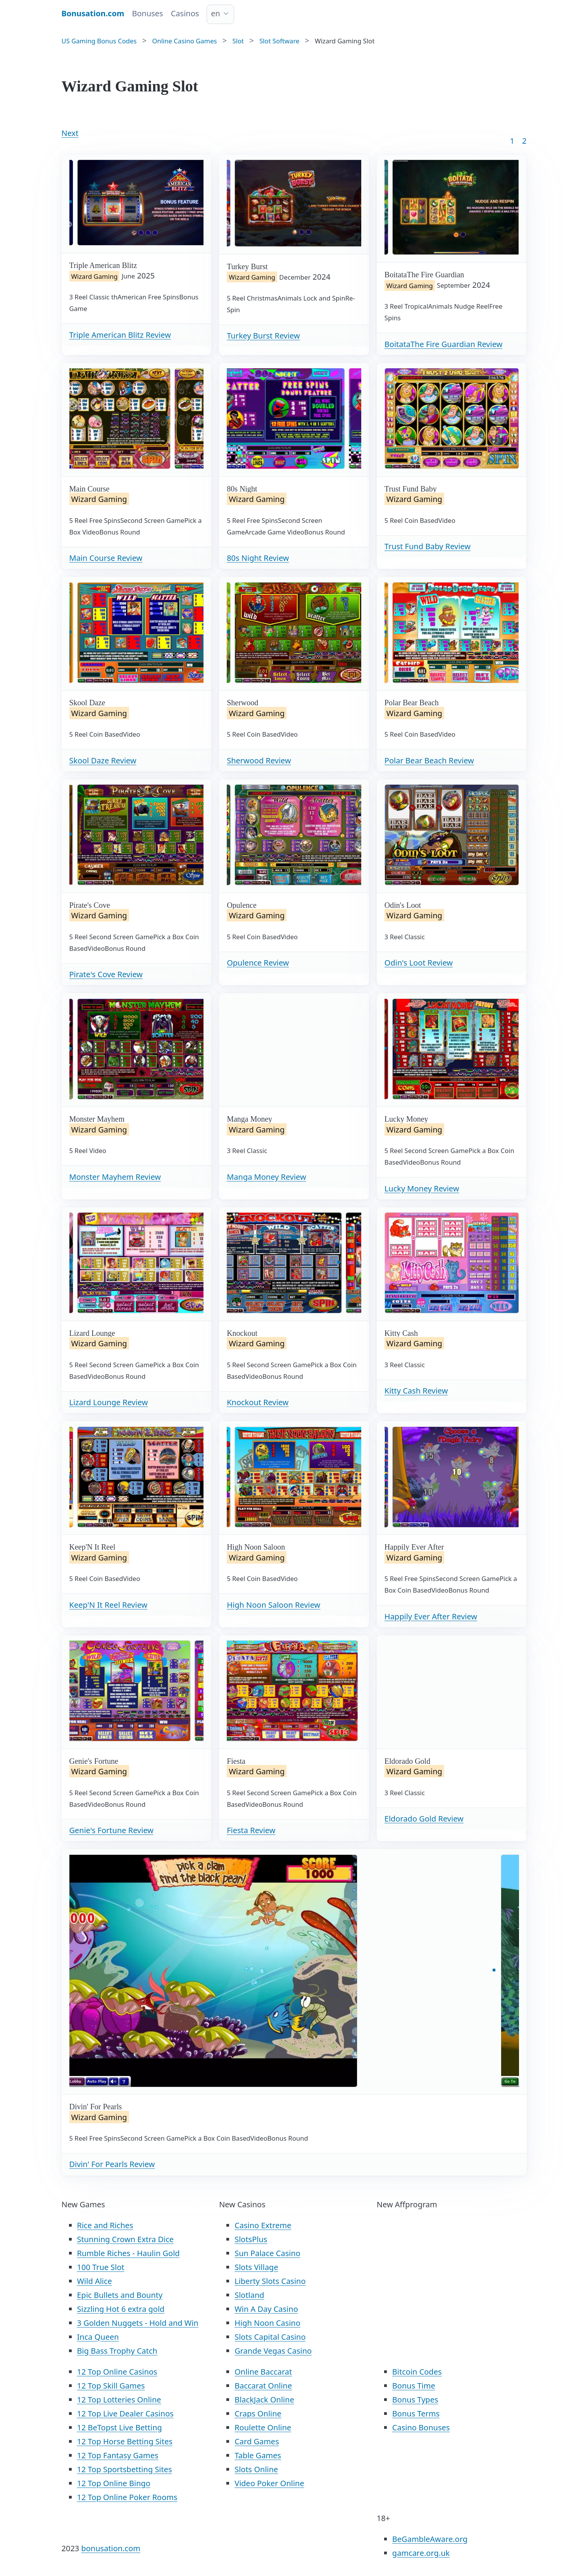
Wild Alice (94, 2281)
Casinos (185, 13)
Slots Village (256, 2267)
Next (70, 133)
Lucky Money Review (422, 1188)
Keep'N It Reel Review (108, 1605)
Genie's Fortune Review (111, 1830)
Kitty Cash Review (416, 1390)
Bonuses (147, 13)
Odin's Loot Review (419, 962)
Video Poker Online (269, 2483)
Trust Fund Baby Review (428, 546)
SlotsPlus (251, 2239)
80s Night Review (258, 558)
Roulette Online (263, 2427)
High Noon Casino (267, 2323)
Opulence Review (258, 962)
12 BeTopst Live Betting (119, 2427)
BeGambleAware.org (429, 2539)
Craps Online (258, 2413)
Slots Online (256, 2469)
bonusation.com (110, 2548)
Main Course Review (106, 558)
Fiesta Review (251, 1830)
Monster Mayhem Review (115, 1177)
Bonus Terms (416, 2413)
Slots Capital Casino (270, 2337)
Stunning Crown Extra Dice (125, 2239)
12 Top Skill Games (111, 2385)
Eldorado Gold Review (424, 1818)
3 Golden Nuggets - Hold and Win (137, 2323)
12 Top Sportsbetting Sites (124, 2469)
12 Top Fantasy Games (118, 2455)
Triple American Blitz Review (120, 335)
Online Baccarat (263, 2371)
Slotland (249, 2295)
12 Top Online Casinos (117, 2371)
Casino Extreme (263, 2225)
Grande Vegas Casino (273, 2351)
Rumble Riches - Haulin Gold (128, 2253)
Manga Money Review (266, 1177)
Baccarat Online (263, 2385)
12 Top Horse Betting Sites (125, 2441)
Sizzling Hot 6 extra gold (121, 2309)
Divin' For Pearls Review (112, 2164)
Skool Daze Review (102, 760)
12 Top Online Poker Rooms (127, 2497)
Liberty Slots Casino (270, 2281)
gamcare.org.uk (421, 2553)
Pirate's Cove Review (106, 974)
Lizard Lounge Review (108, 1402)
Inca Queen (98, 2337)
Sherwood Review (259, 760)
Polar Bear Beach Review (429, 760)
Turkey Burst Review (263, 335)
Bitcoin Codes (417, 2371)
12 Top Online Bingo (113, 2483)
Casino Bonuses (421, 2427)
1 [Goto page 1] (512, 141)
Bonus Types (415, 2399)
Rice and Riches (105, 2225)
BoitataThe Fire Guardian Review (443, 344)
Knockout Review (257, 1402)
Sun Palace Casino (267, 2253)
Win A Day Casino (266, 2309)
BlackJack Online (264, 2399)
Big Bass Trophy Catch (117, 2351)
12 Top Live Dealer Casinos (125, 2413)
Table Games (258, 2455)
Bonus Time (413, 2385)
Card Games (257, 2441)
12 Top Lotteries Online (119, 2399)
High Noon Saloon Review (273, 1605)
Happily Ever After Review (431, 1616)
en (215, 13)
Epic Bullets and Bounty (120, 2295)
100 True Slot (100, 2267)
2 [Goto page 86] (524, 141)
